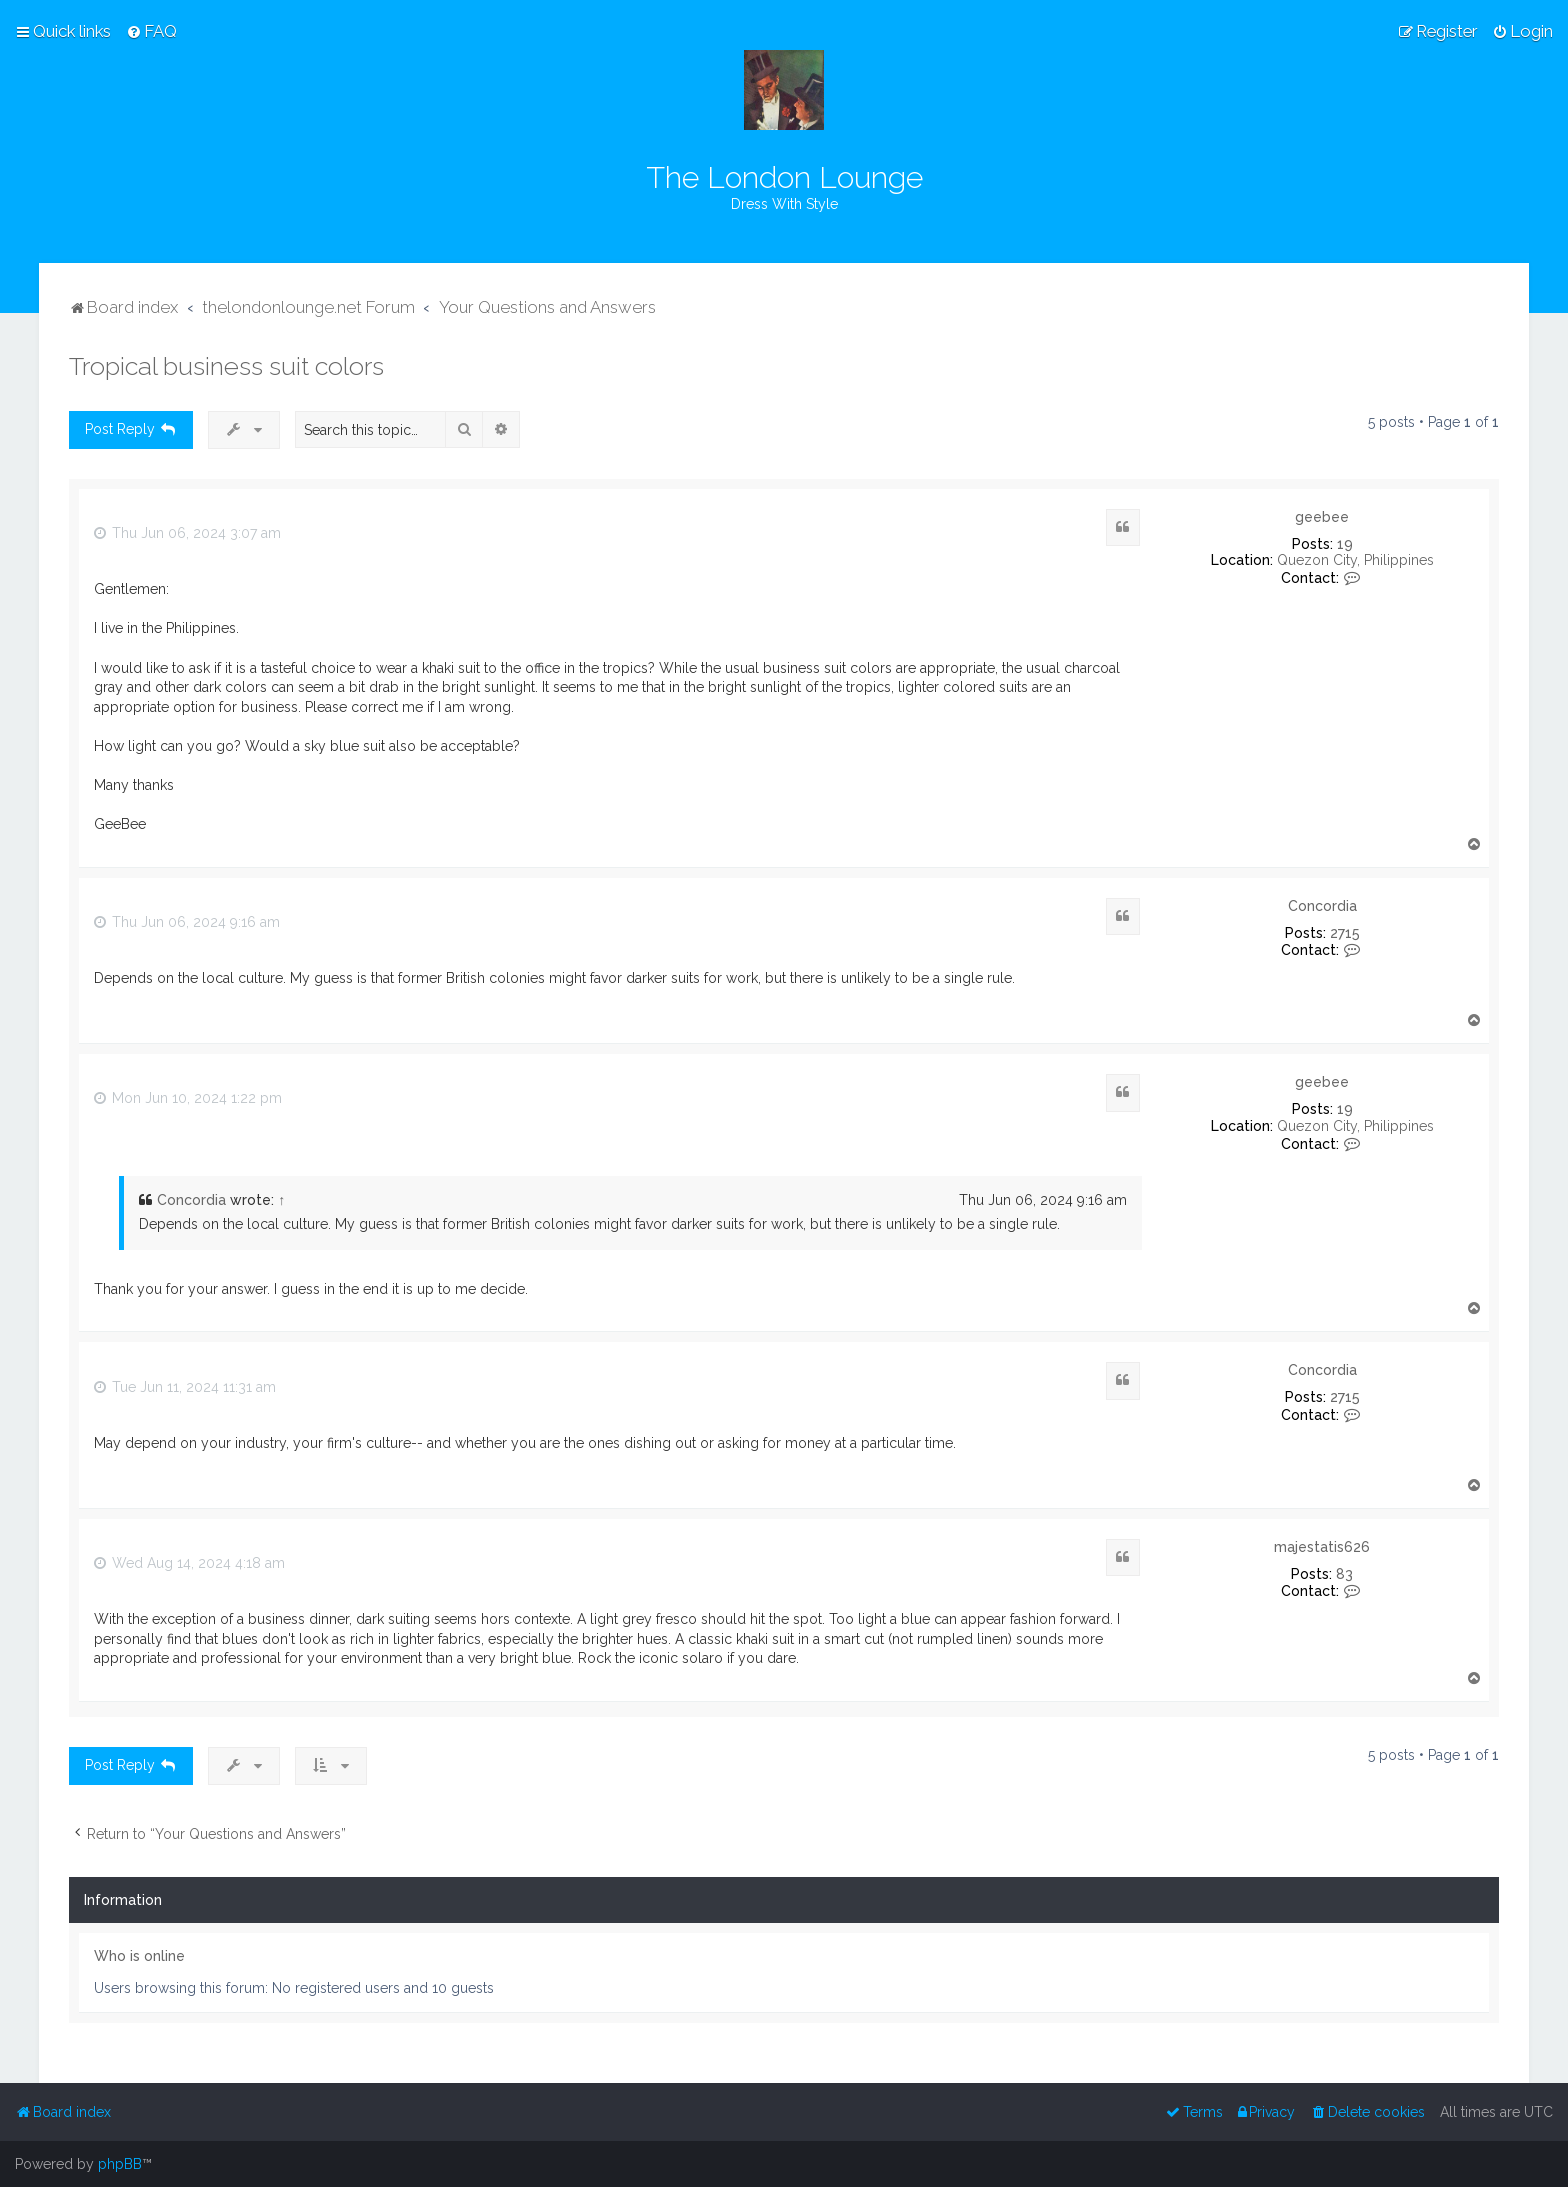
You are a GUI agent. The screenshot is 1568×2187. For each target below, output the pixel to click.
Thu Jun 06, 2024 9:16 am (187, 922)
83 (1344, 1574)
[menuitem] (151, 31)
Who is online (139, 1956)
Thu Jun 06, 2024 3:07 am (187, 533)
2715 (1345, 933)
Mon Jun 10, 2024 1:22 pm (188, 1098)
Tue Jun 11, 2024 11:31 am (185, 1387)
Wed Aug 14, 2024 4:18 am (189, 1563)
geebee (1322, 517)
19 (1345, 544)
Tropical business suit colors (226, 366)
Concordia (1322, 906)
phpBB (120, 2164)
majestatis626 (1322, 1547)
